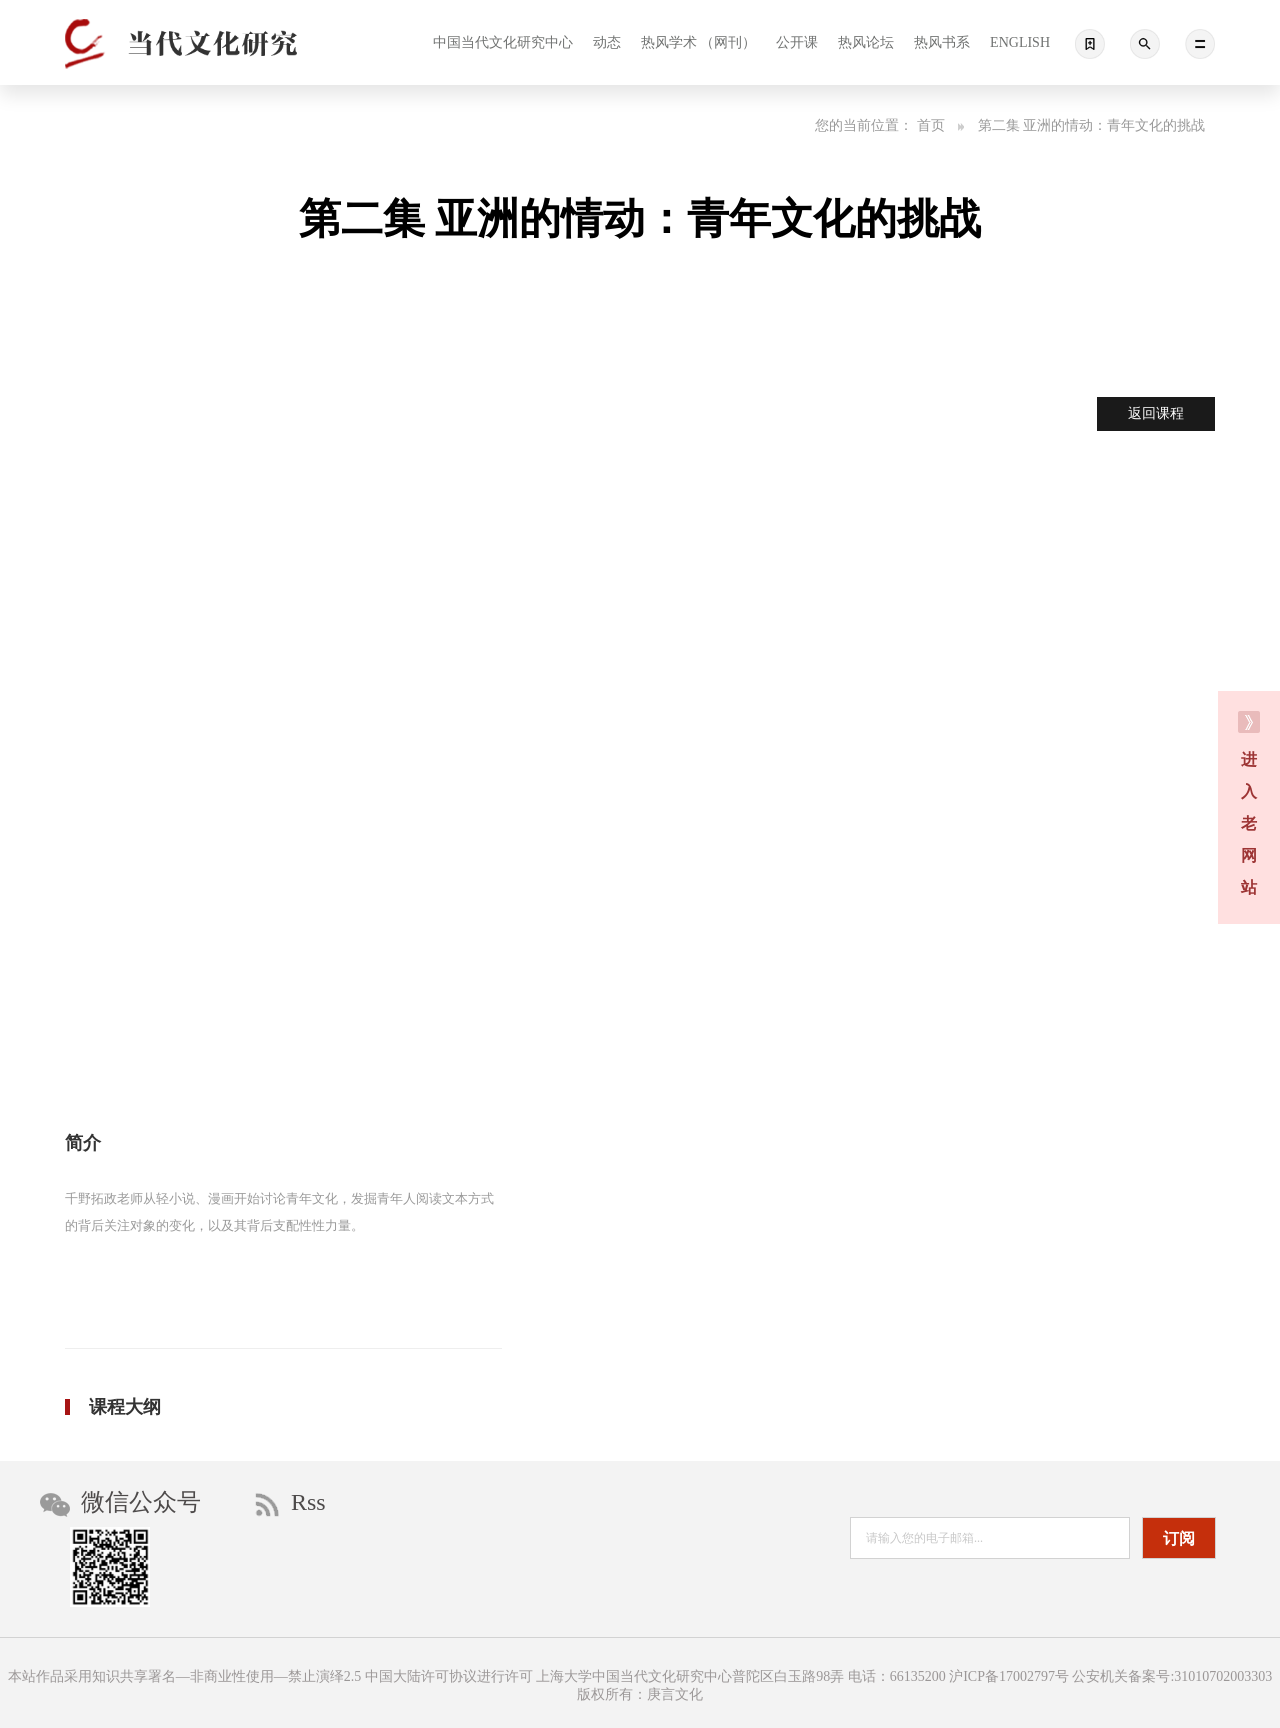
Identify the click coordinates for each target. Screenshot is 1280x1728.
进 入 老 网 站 (1249, 803)
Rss (290, 1503)
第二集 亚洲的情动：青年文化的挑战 (1092, 125)
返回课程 (1156, 413)
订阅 (1179, 1538)
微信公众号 (120, 1502)
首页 (941, 125)
